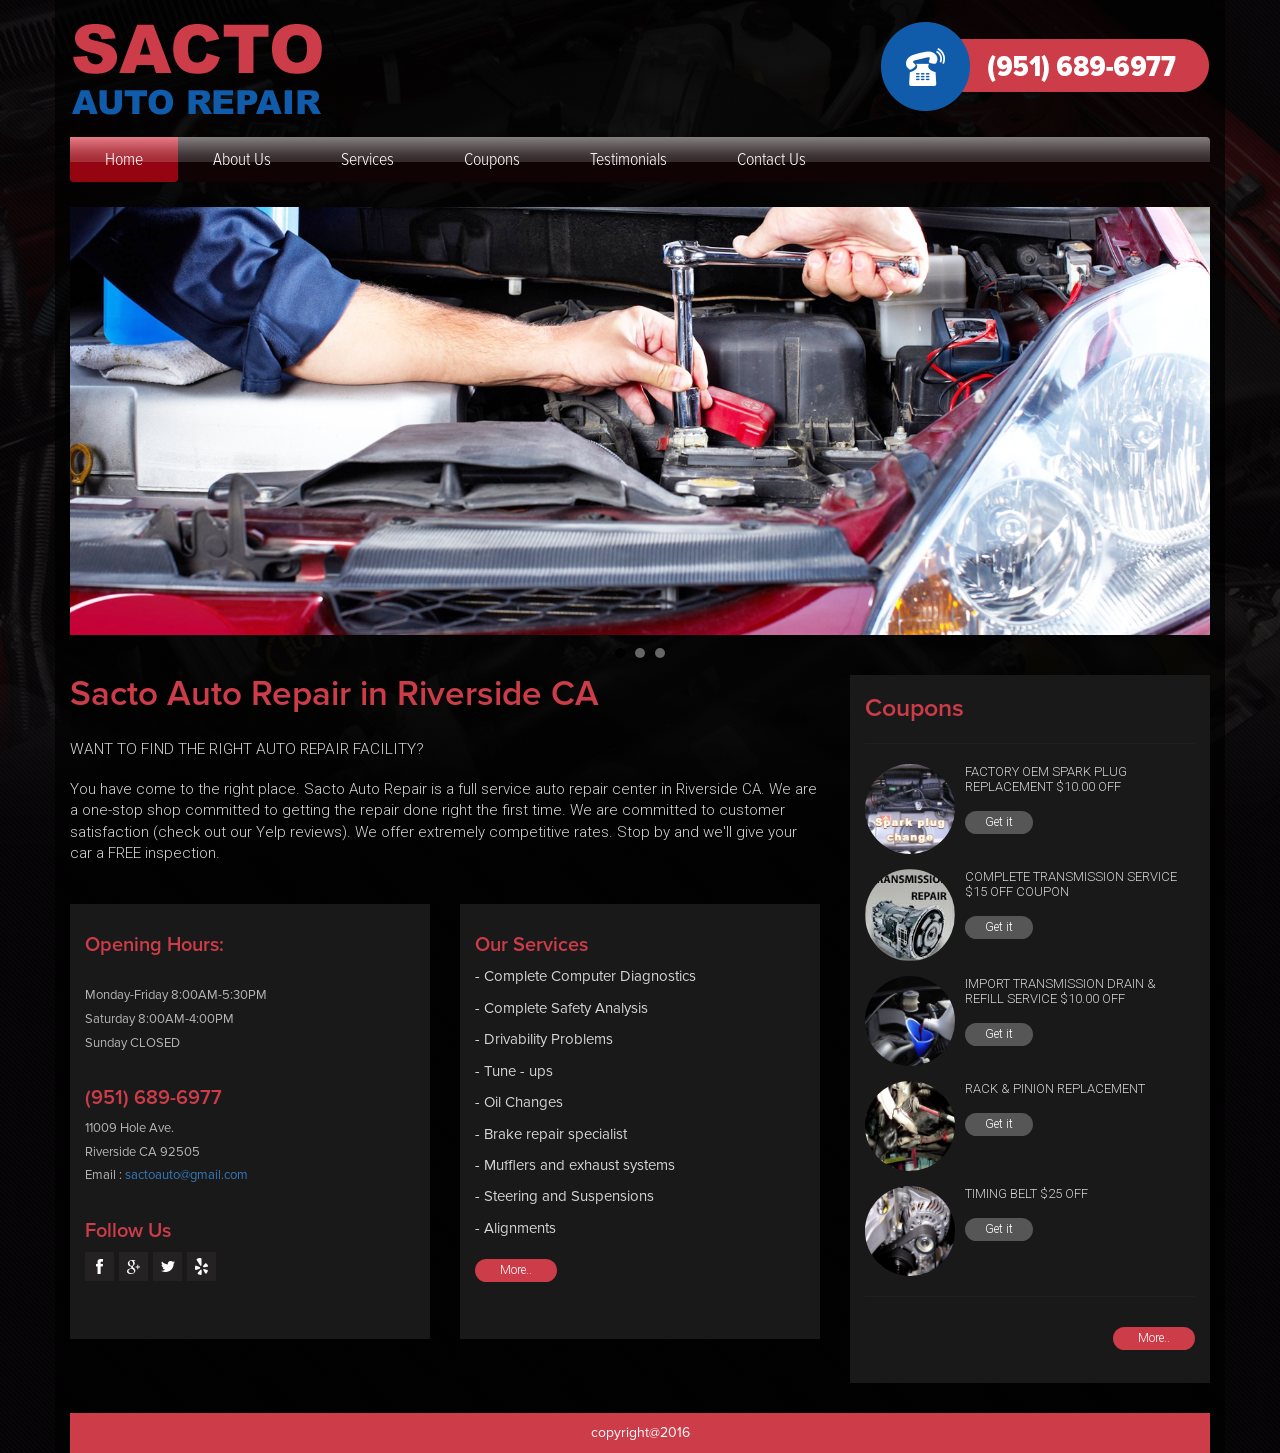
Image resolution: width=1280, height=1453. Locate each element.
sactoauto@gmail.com (186, 1175)
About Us (242, 159)
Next (1184, 421)
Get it (999, 822)
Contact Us (771, 159)
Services (367, 159)
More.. (516, 1270)
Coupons (492, 159)
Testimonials (628, 159)
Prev (96, 421)
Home (124, 159)
